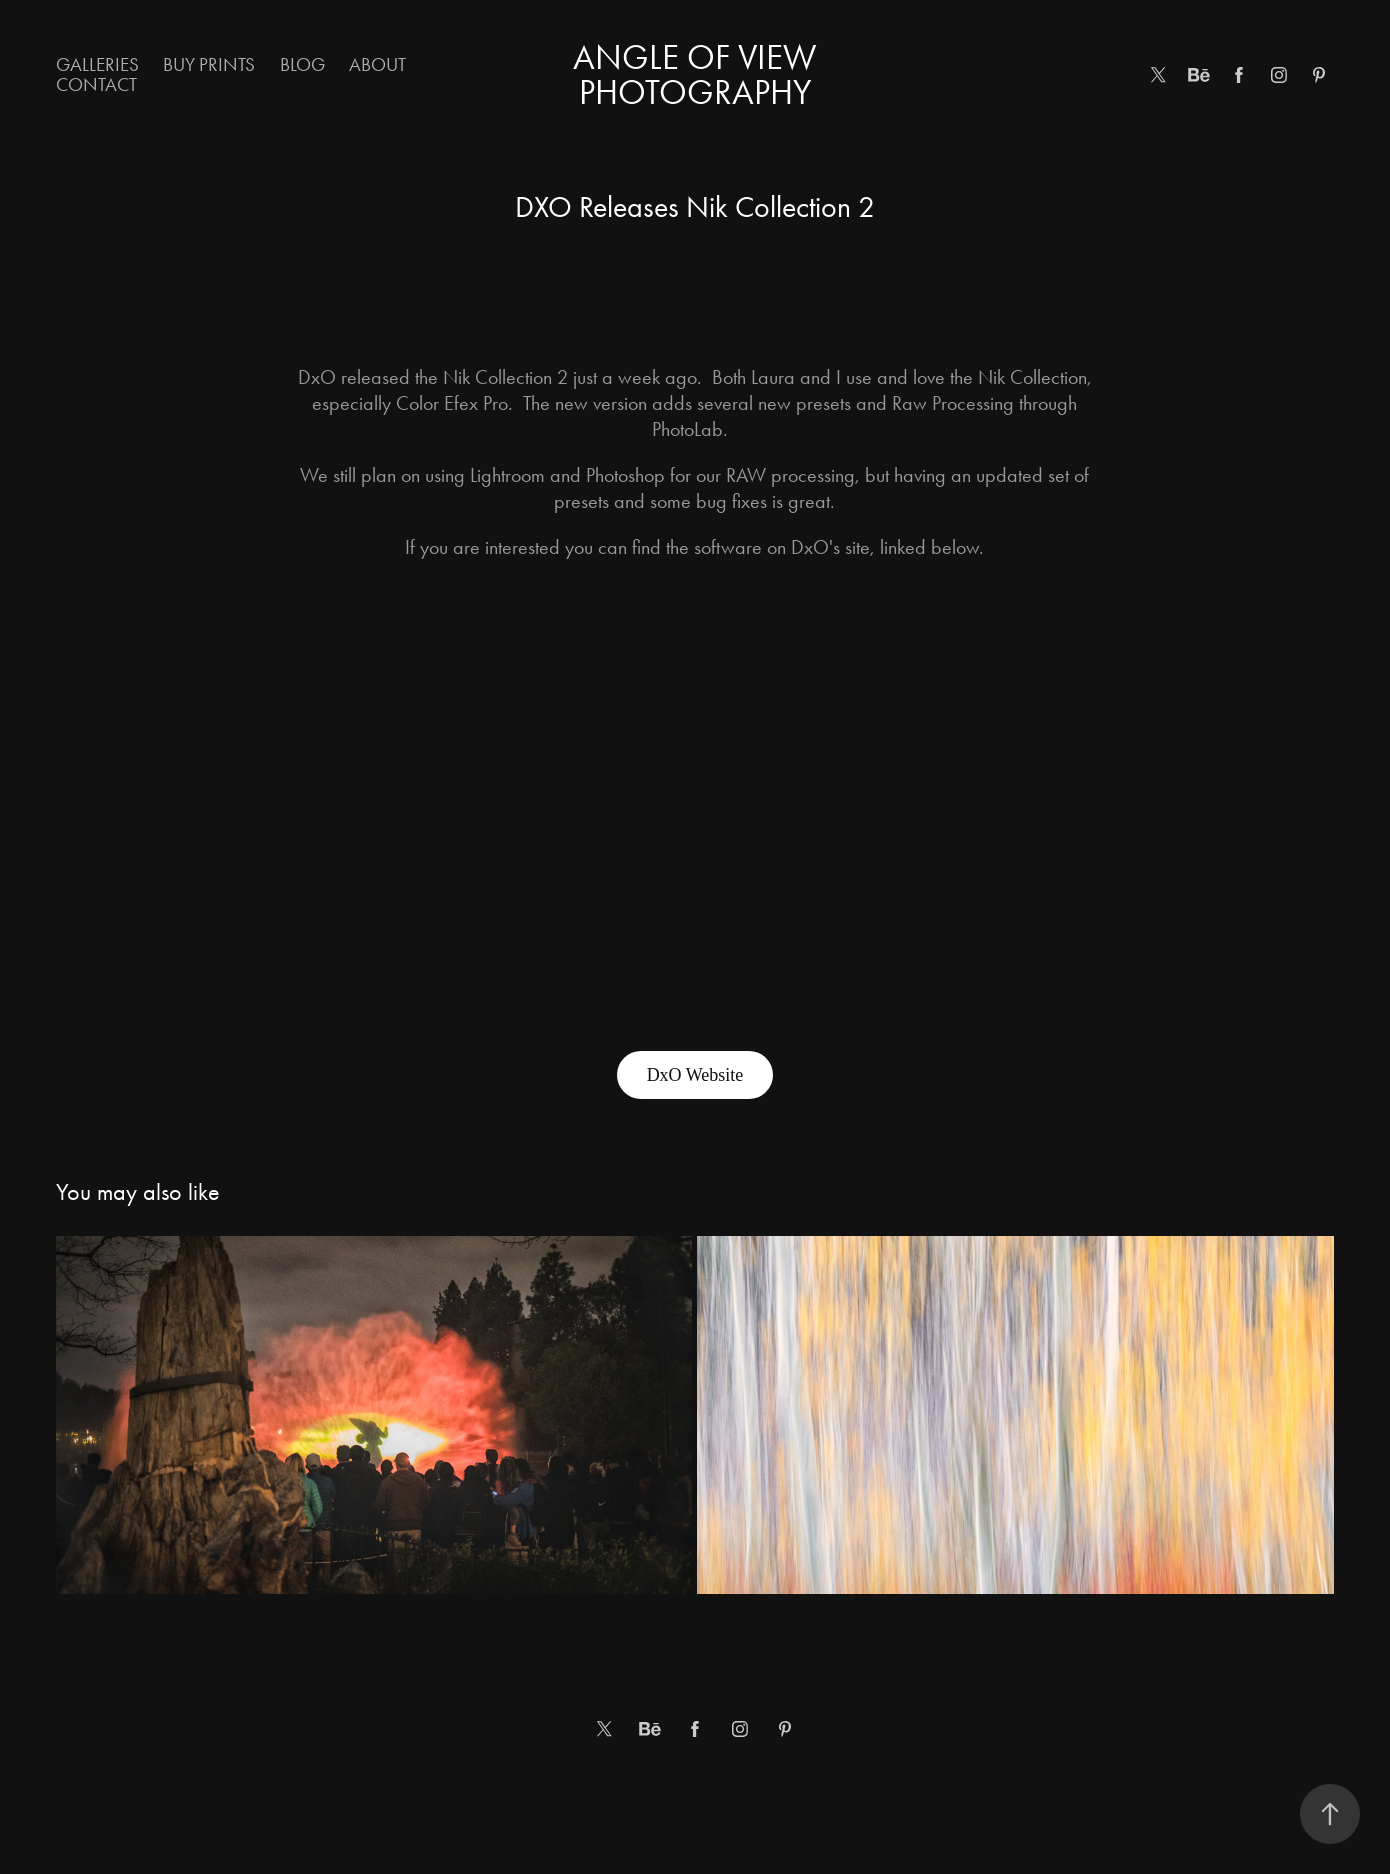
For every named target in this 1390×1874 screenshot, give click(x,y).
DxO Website (695, 1075)
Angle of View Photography (699, 75)
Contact (96, 84)
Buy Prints (209, 64)
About (377, 64)
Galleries (97, 64)
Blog (302, 64)
